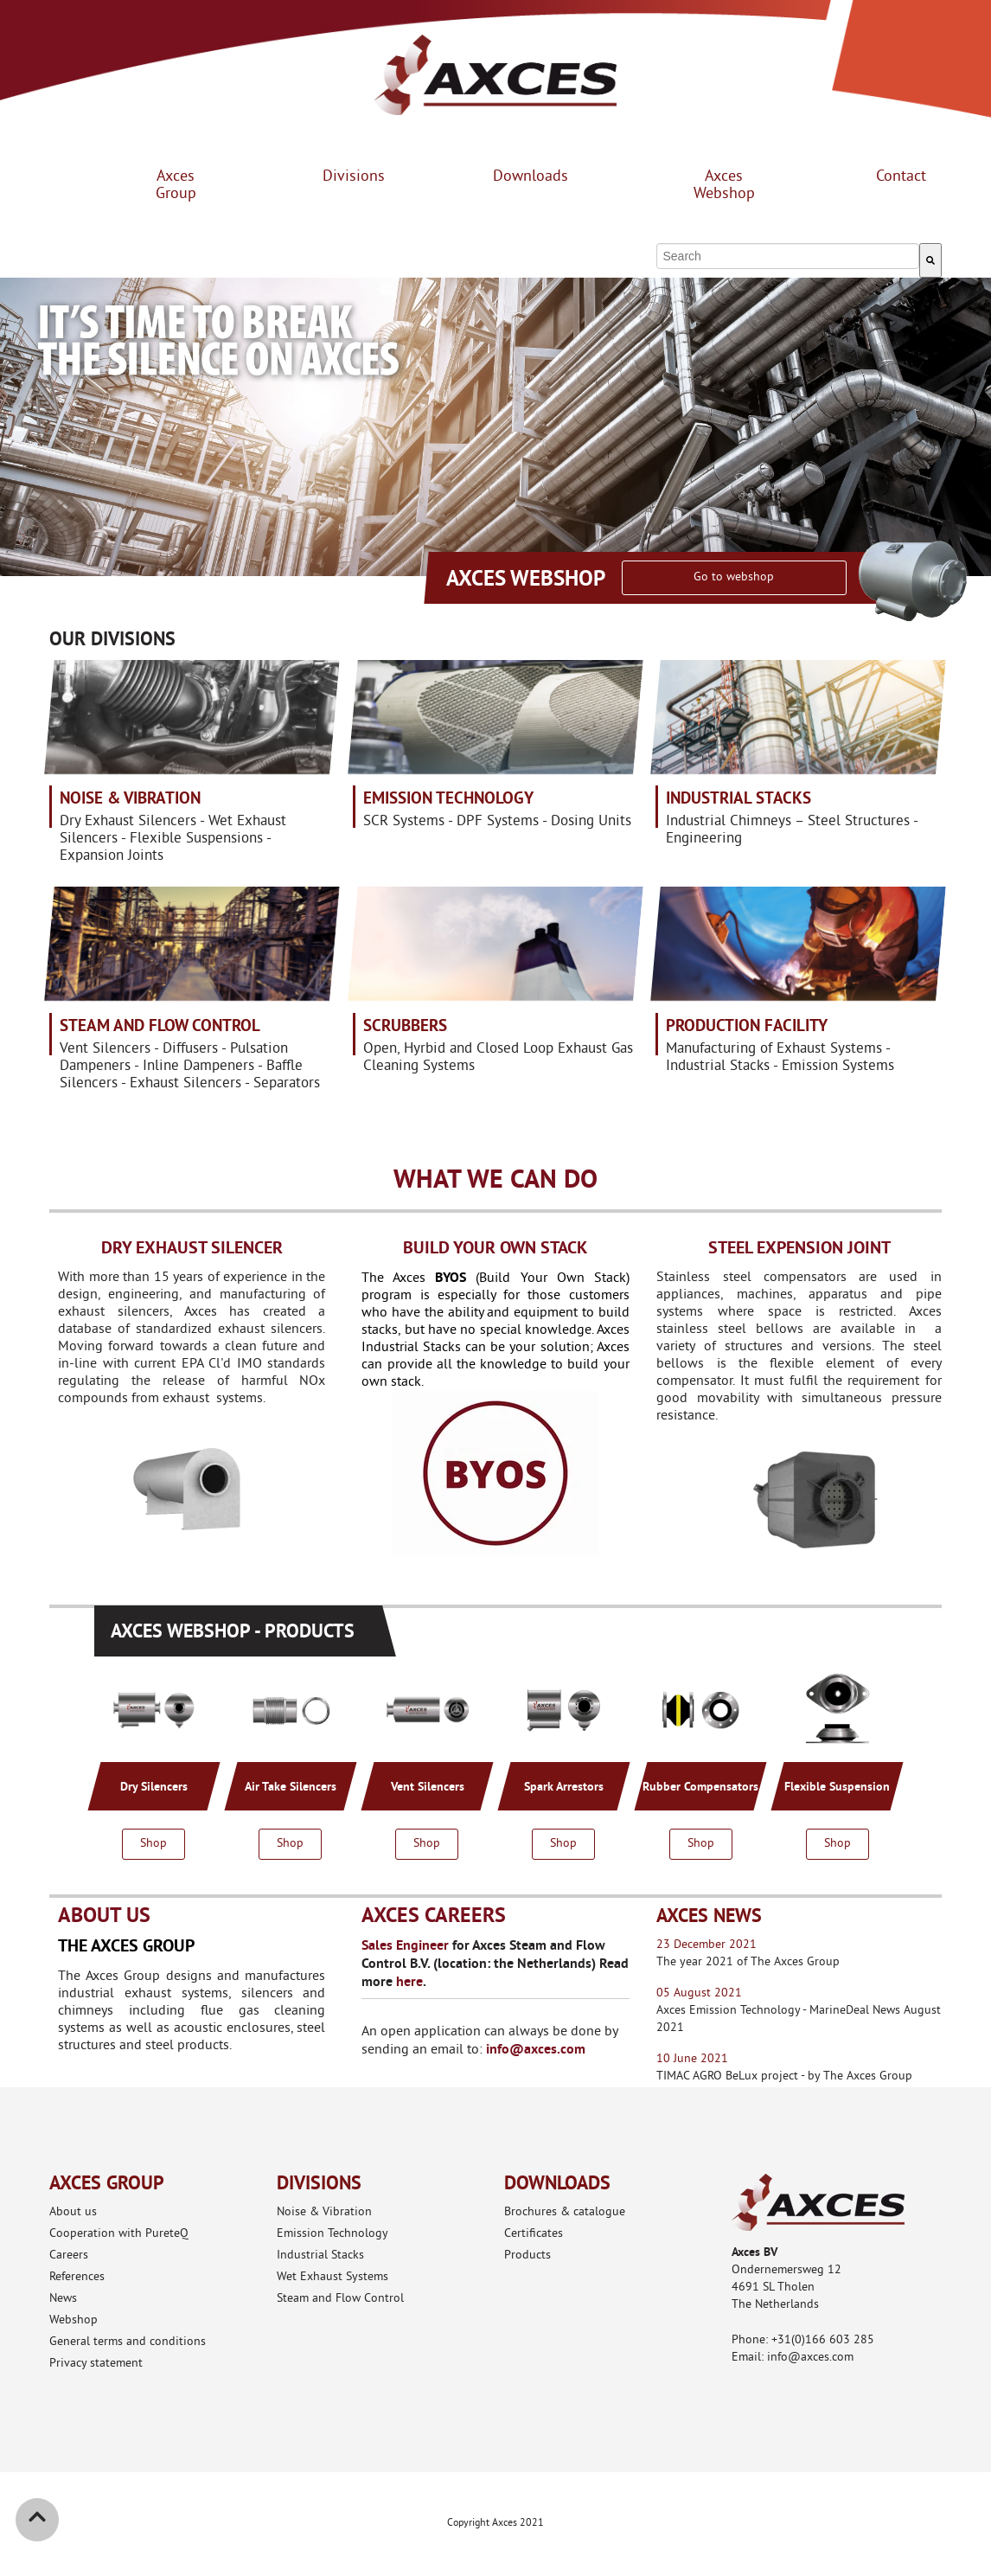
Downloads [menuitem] (530, 177)
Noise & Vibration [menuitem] (324, 2212)
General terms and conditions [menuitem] (127, 2342)
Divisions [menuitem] (354, 177)
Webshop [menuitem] (73, 2320)
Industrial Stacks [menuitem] (320, 2255)
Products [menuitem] (527, 2255)
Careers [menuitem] (68, 2255)
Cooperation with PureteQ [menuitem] (119, 2234)
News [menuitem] (63, 2298)
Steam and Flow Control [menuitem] (340, 2298)
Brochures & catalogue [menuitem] (564, 2212)
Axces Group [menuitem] (176, 185)
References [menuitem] (77, 2277)
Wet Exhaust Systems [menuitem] (332, 2277)
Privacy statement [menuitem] (96, 2363)
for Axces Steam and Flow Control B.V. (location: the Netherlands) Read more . (495, 1963)
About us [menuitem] (73, 2212)
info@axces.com (535, 2049)
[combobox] (787, 256)
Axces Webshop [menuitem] (724, 185)
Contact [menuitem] (901, 177)
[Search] (930, 260)
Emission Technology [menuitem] (332, 2234)
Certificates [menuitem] (533, 2234)
